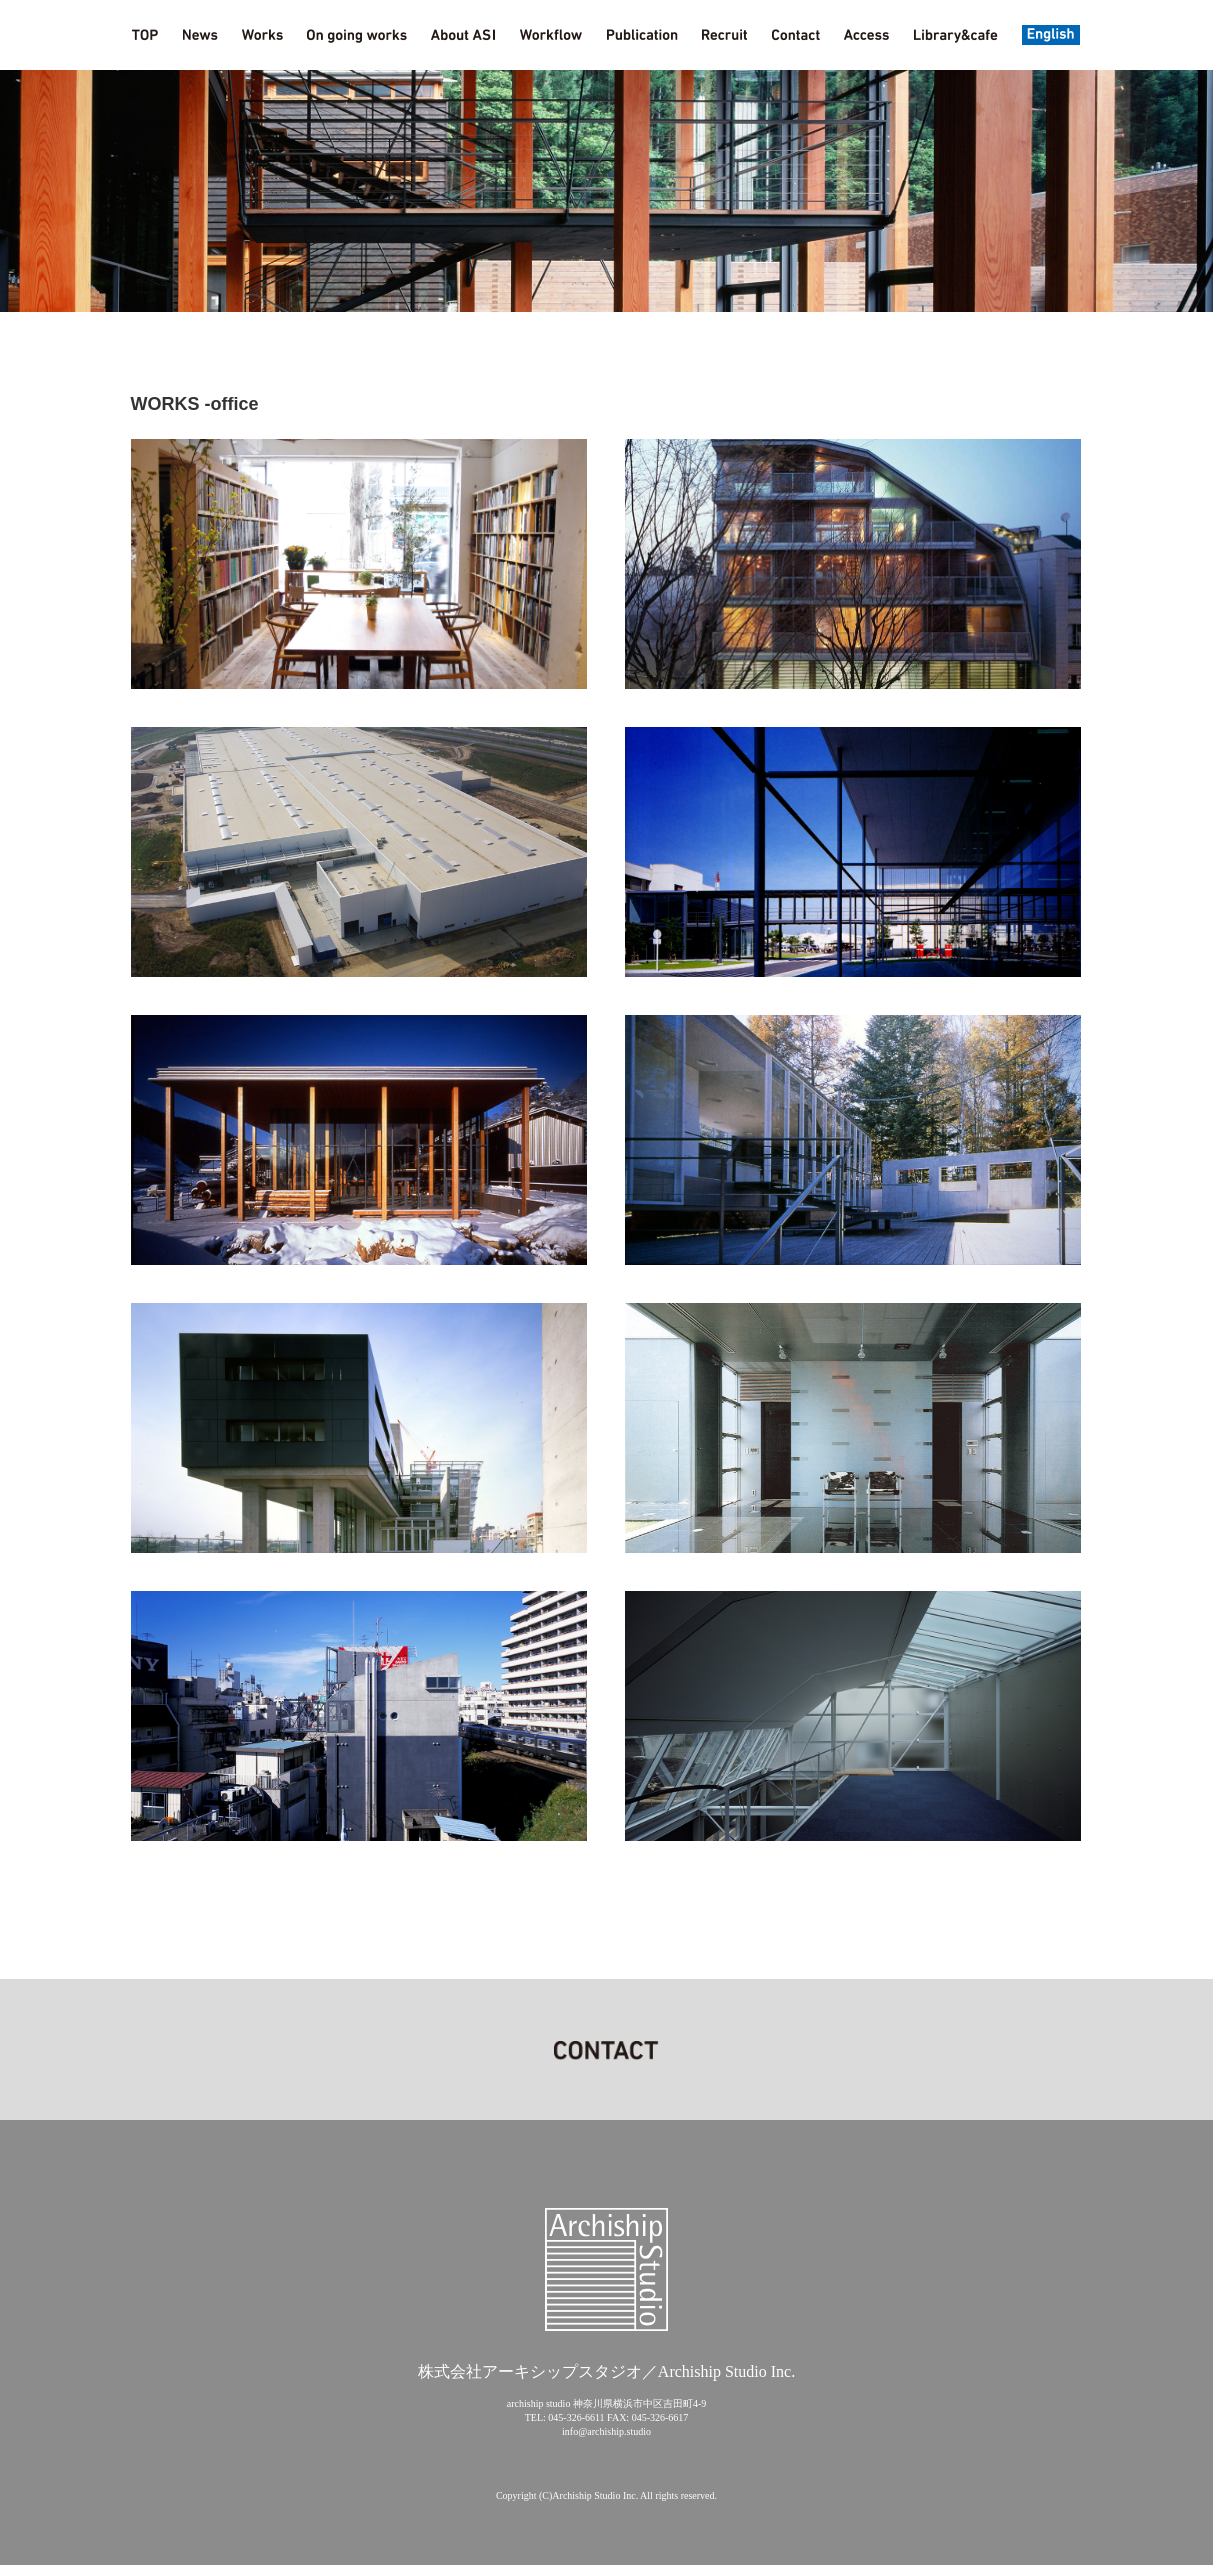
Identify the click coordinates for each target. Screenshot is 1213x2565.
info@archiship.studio (606, 2431)
